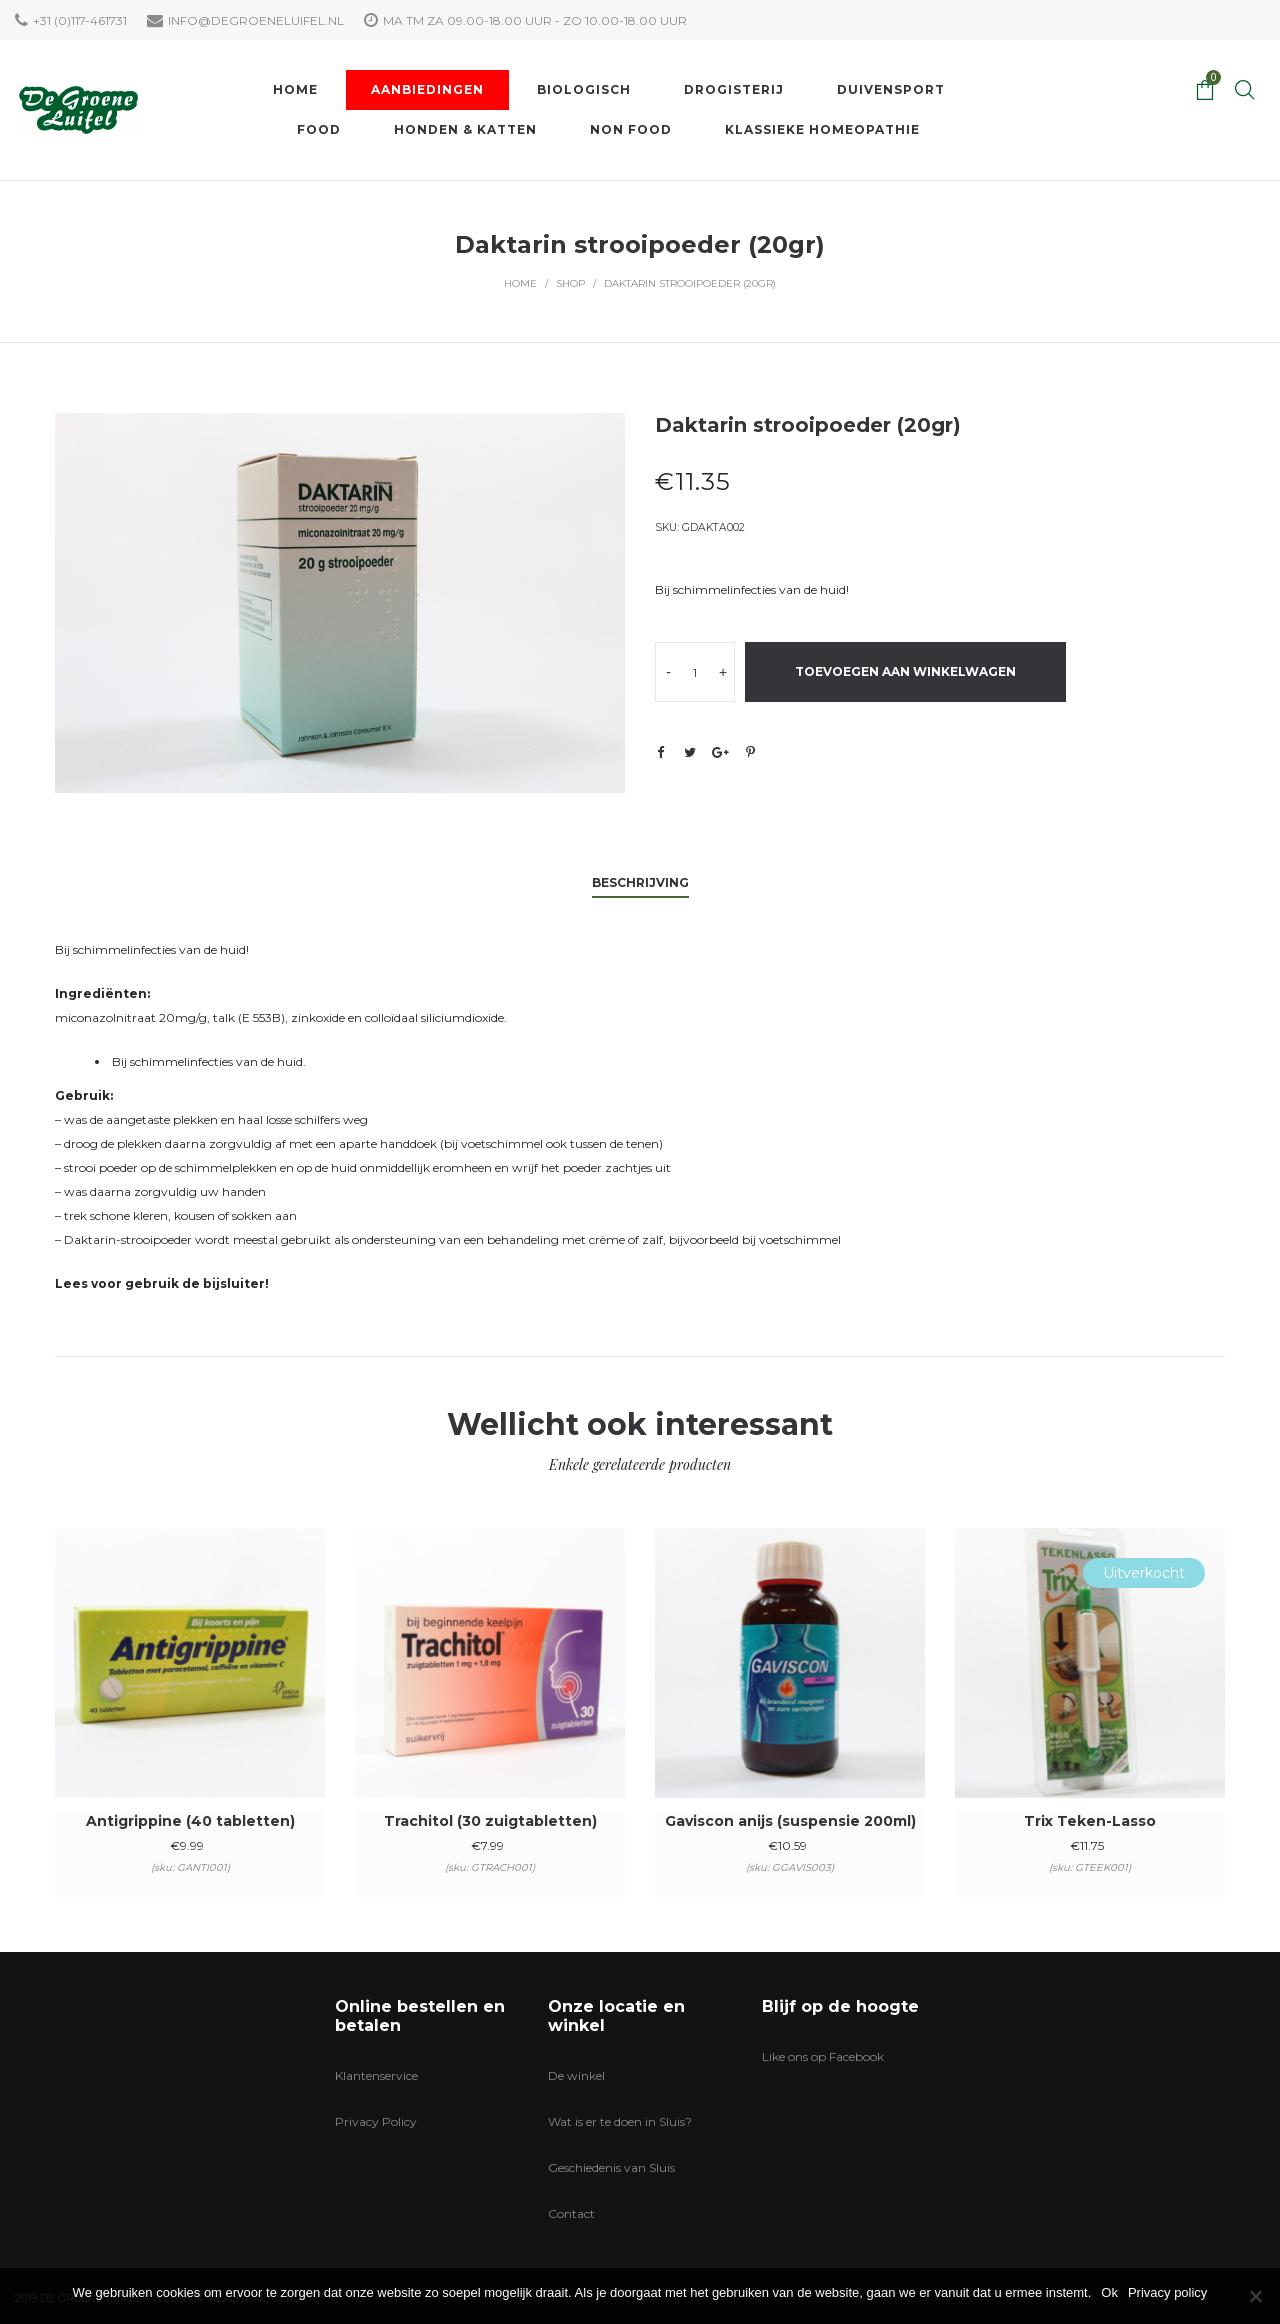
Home (520, 283)
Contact (571, 2213)
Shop (570, 283)
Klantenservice (376, 2075)
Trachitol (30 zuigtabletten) (490, 1821)
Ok (1109, 2292)
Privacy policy (1167, 2292)
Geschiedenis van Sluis (611, 2167)
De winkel (576, 2075)
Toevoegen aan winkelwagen (905, 671)
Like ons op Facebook (823, 2056)
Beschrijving (640, 882)
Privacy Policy (376, 2121)
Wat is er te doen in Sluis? (620, 2121)
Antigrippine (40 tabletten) (190, 1821)
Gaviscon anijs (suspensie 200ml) (790, 1821)
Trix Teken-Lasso (1090, 1821)
